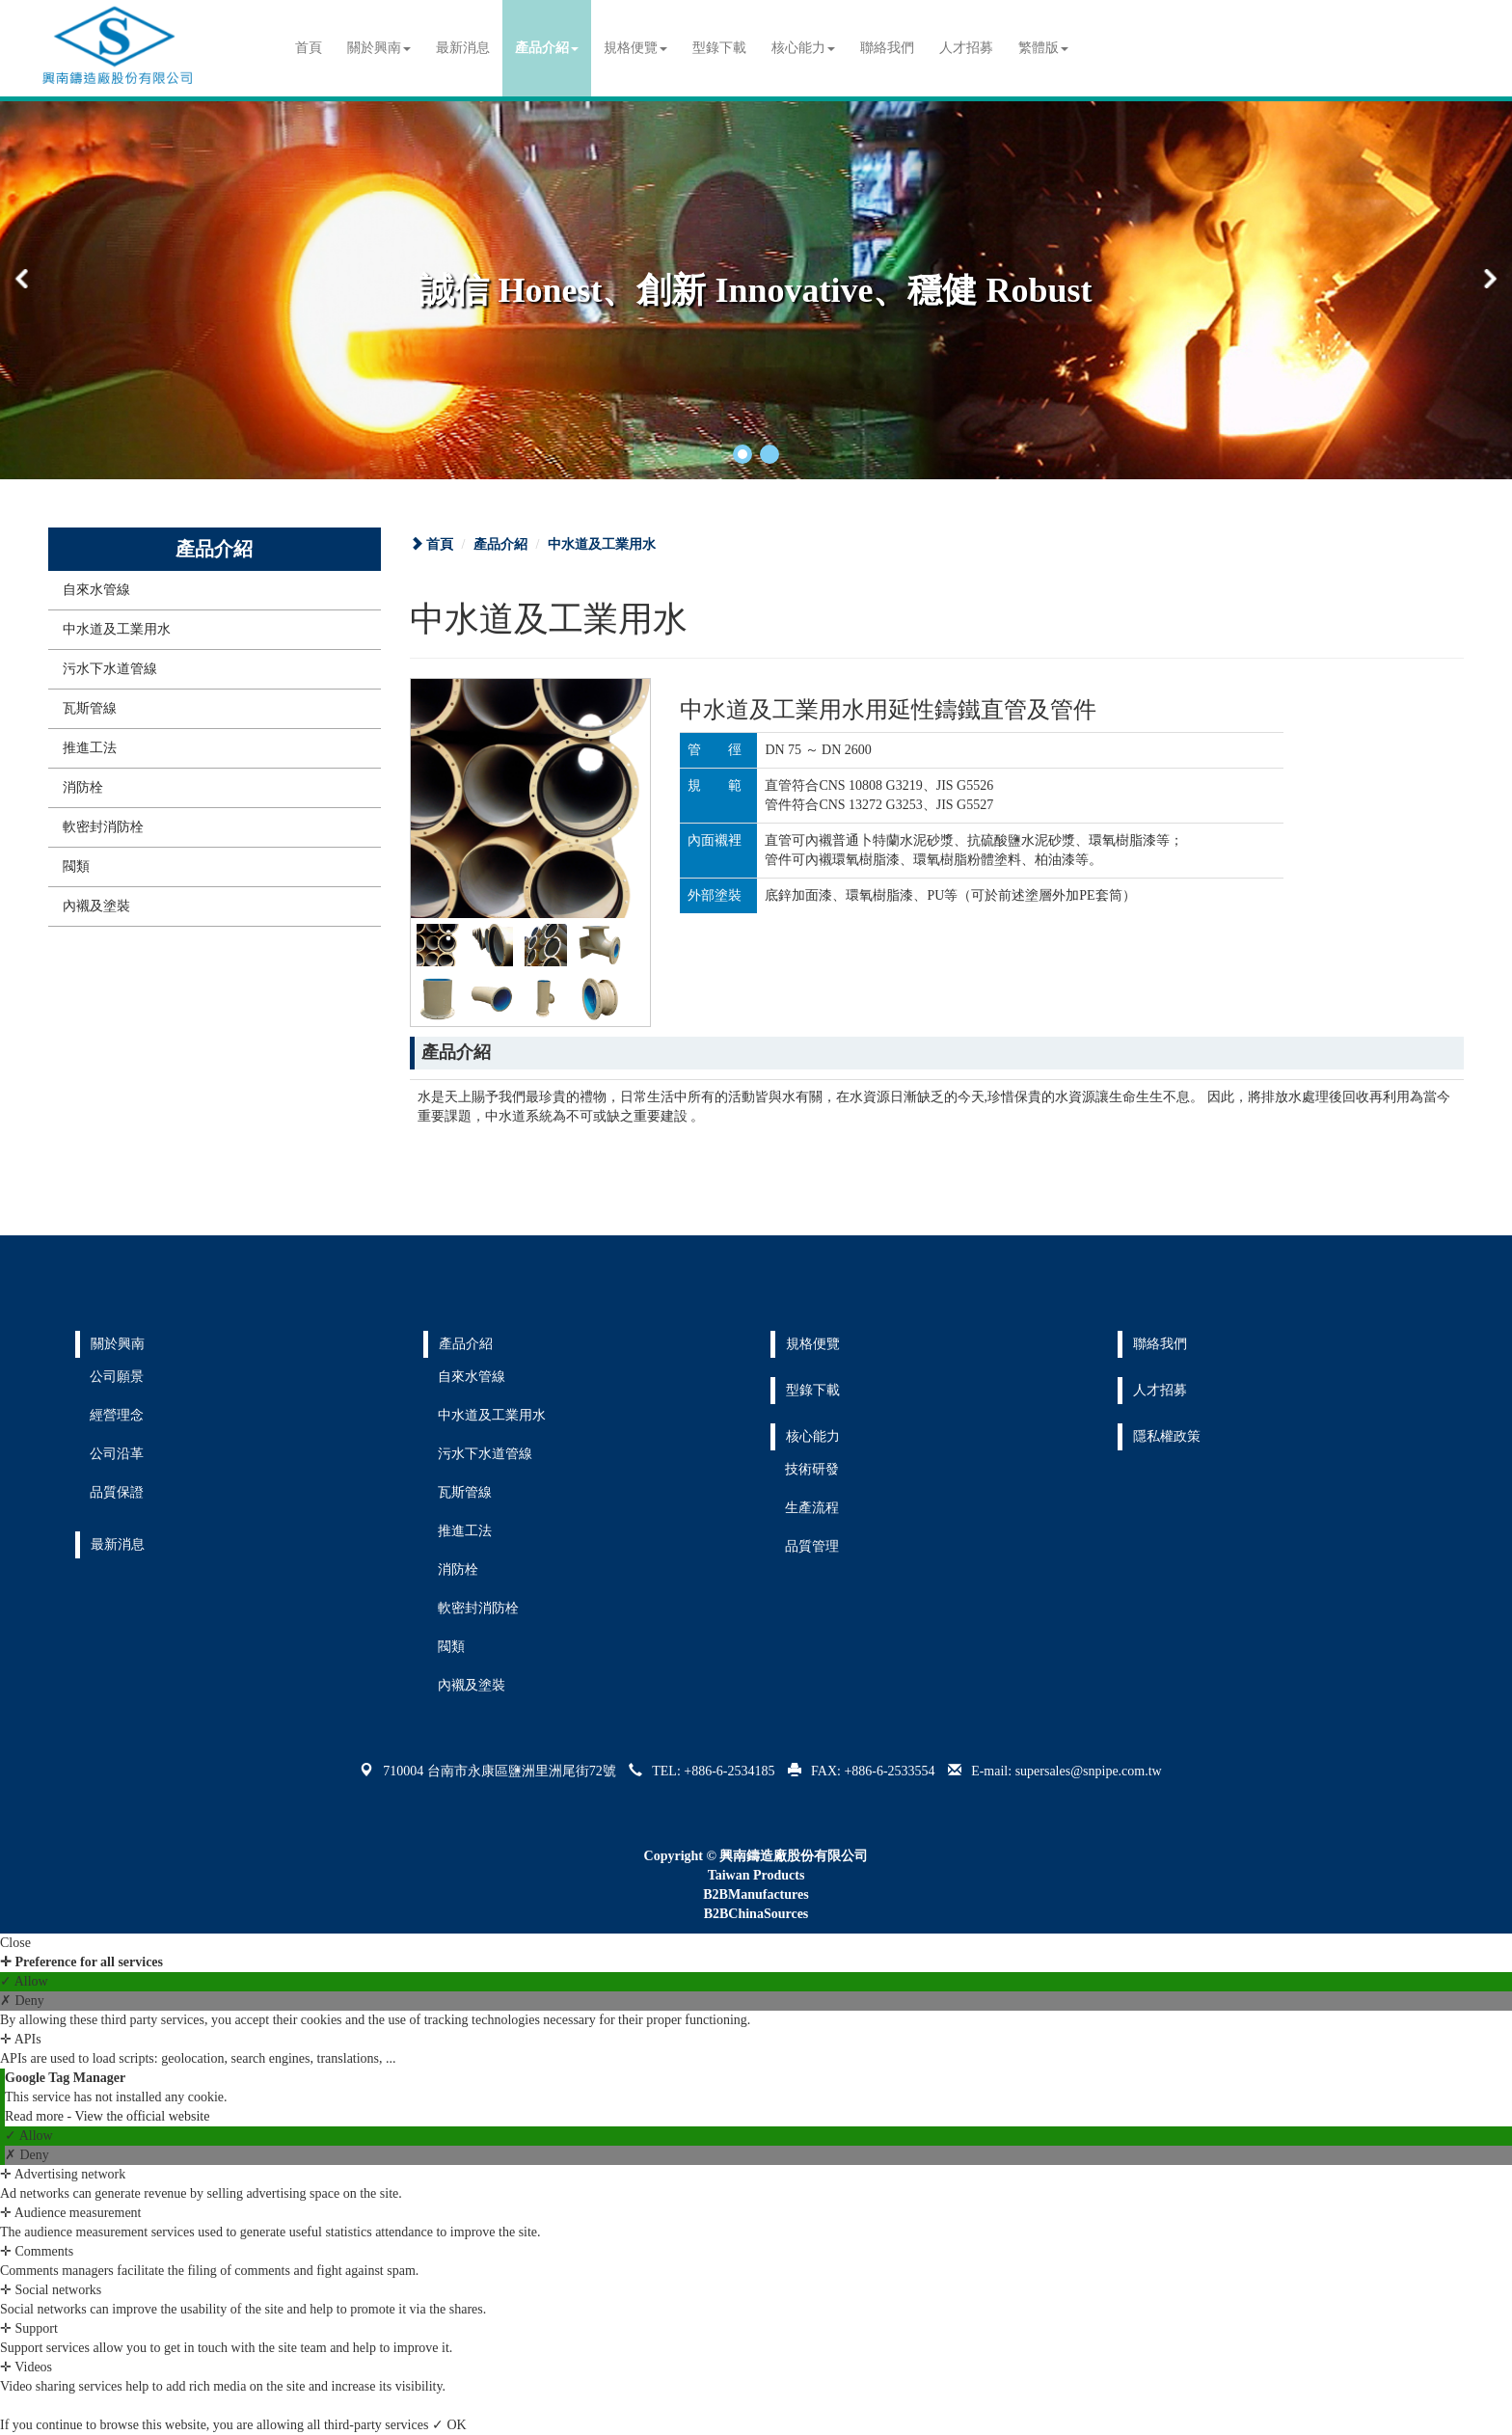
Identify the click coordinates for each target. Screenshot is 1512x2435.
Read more (36, 2116)
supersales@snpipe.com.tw (1088, 1771)
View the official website (141, 2116)
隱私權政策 (1167, 1436)
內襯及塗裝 (96, 906)
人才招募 (966, 48)
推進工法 (90, 748)
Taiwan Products (756, 1875)
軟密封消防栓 (103, 827)
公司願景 (117, 1376)
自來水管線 (96, 589)
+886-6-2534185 (729, 1771)
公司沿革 (117, 1454)
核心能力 (803, 48)
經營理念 (117, 1415)
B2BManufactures (755, 1894)
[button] (742, 454)
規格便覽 (635, 48)
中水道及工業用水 (117, 629)
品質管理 (812, 1546)
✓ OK (449, 2425)
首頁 (308, 48)
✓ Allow (24, 1981)
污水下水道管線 (110, 669)
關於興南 (379, 48)
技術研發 (812, 1469)
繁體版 (1043, 48)
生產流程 (812, 1508)
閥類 (76, 866)
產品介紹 (547, 48)
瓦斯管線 (90, 708)
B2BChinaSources (756, 1914)
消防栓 (83, 787)
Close (15, 1942)
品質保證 (117, 1492)
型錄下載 (719, 48)
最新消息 (463, 48)
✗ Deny (22, 2000)
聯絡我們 (887, 48)
